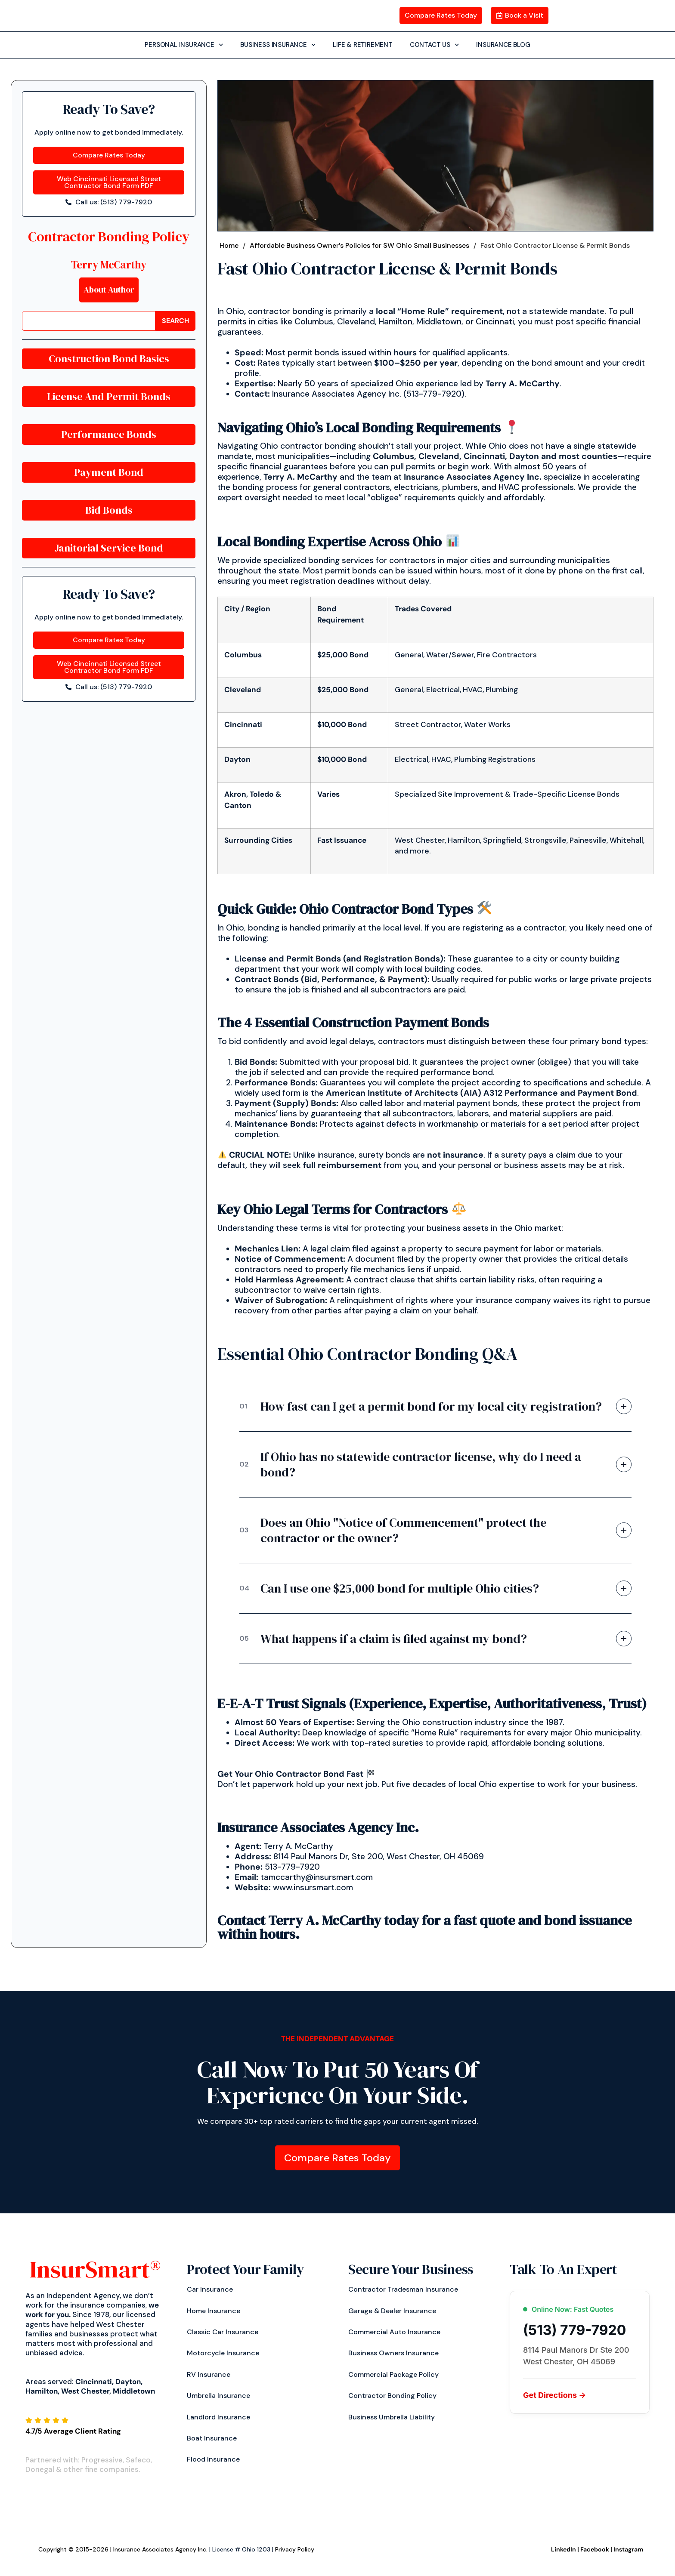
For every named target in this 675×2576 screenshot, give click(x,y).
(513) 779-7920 (574, 2331)
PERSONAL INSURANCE (184, 45)
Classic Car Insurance (222, 2333)
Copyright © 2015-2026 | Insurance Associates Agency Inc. (122, 2550)
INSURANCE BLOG (503, 44)
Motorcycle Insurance (223, 2354)
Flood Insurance (213, 2460)
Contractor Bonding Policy (108, 236)
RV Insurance (208, 2375)
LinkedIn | (565, 2550)
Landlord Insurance (218, 2417)
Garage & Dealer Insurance (392, 2311)
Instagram (628, 2550)
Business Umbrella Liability (391, 2417)
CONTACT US (434, 45)
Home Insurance (213, 2311)
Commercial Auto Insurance (394, 2333)
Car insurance (210, 2290)
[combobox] (88, 321)
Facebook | (596, 2550)
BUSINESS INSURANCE (278, 45)
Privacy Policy (294, 2550)
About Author (109, 290)
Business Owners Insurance (393, 2354)
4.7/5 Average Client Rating (73, 2432)
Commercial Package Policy (393, 2375)
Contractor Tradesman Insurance (403, 2290)
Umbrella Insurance (218, 2396)
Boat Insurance (212, 2439)
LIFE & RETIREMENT (363, 44)
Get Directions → (554, 2396)
